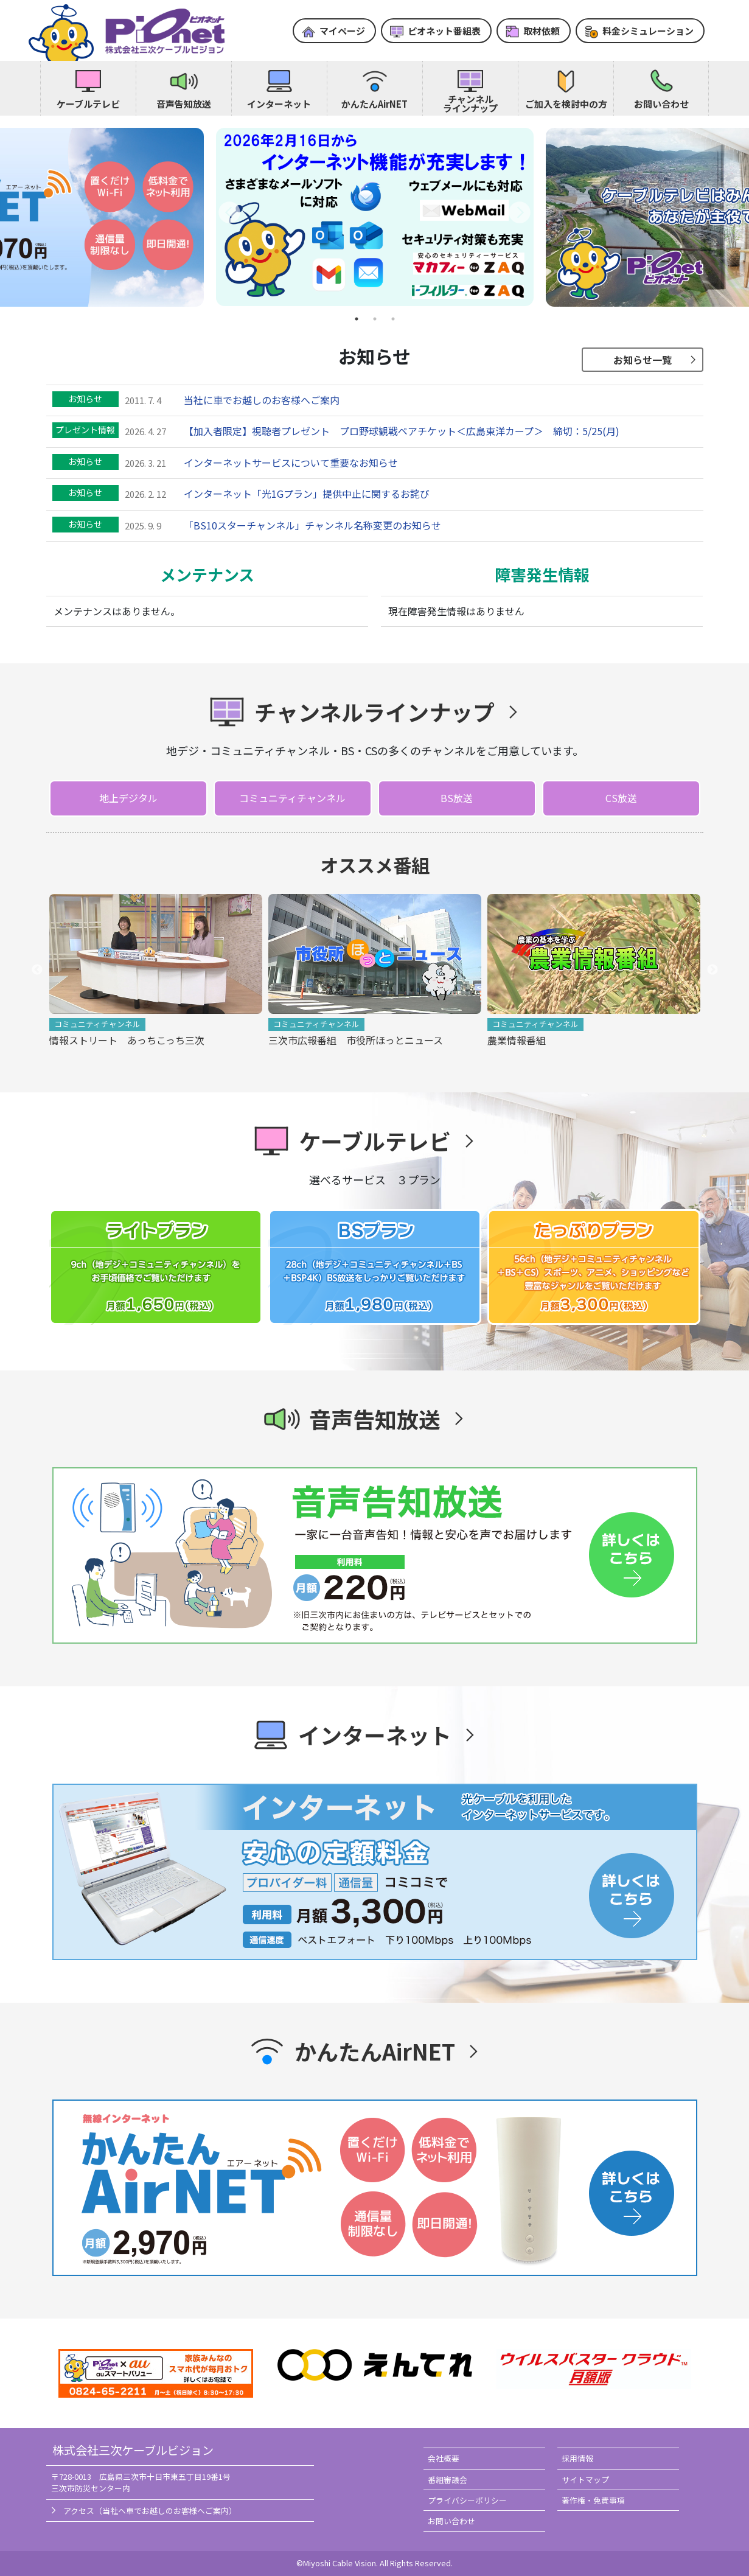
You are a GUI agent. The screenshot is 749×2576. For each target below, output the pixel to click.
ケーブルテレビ (88, 103)
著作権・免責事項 (593, 2500)
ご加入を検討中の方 (566, 103)
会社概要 (443, 2458)
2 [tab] (375, 319)
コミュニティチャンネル (292, 798)
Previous (37, 970)
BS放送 (457, 798)
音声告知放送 (183, 103)
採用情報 (577, 2458)
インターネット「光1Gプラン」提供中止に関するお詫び (307, 493)
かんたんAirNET (374, 103)
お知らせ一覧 (642, 359)
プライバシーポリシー (467, 2500)
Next (712, 970)
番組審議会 (447, 2479)
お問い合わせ (661, 103)
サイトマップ (585, 2479)
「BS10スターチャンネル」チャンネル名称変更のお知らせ (312, 525)
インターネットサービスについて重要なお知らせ (291, 462)
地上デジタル (128, 798)
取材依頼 (541, 30)
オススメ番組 (375, 864)
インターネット (279, 103)
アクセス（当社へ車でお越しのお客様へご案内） (150, 2510)
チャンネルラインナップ (470, 103)
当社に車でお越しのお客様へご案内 (262, 400)
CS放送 (621, 798)
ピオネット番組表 (444, 30)
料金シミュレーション (648, 30)
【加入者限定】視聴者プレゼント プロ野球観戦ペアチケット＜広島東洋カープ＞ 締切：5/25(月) (401, 431)
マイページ (342, 30)
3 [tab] (393, 319)
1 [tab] (356, 319)
